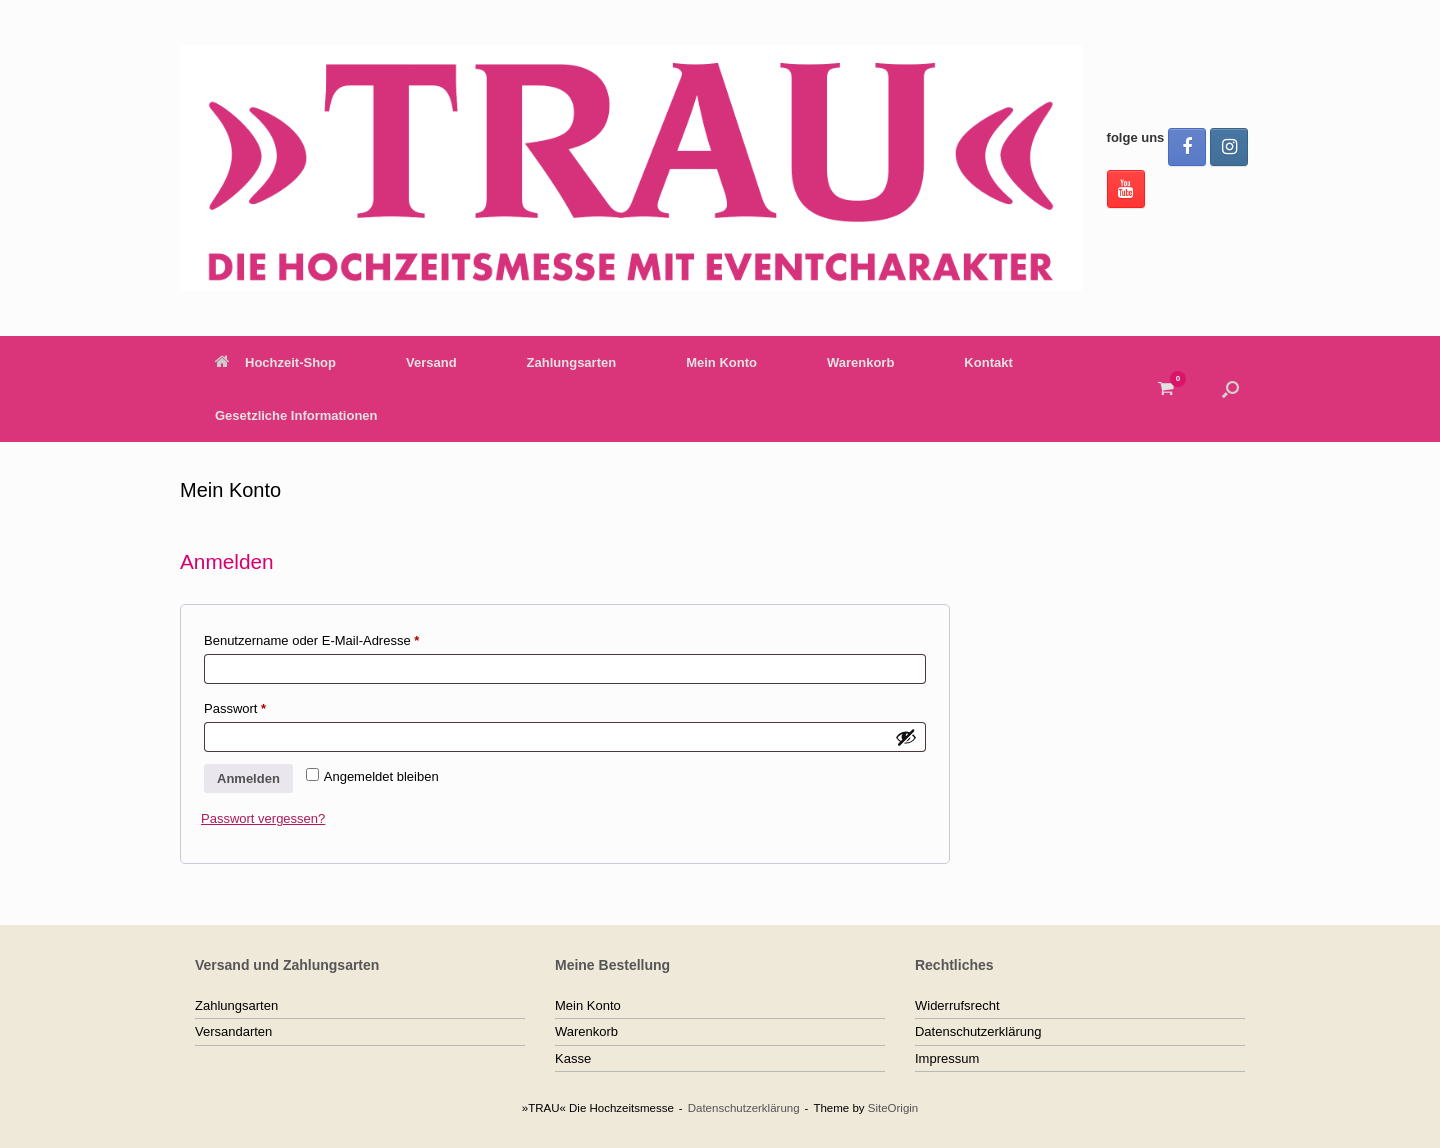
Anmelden (248, 778)
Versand (431, 362)
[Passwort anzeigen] (906, 737)
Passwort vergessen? (263, 818)
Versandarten (233, 1031)
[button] (1230, 389)
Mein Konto (721, 362)
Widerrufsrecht (957, 1005)
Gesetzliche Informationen (296, 415)
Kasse (573, 1058)
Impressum (947, 1058)
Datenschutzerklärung (978, 1031)
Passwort (268, 706)
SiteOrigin (893, 1108)
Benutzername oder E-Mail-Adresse (344, 638)
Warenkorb (860, 362)
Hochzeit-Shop (275, 362)
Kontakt (988, 362)
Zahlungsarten (572, 362)
